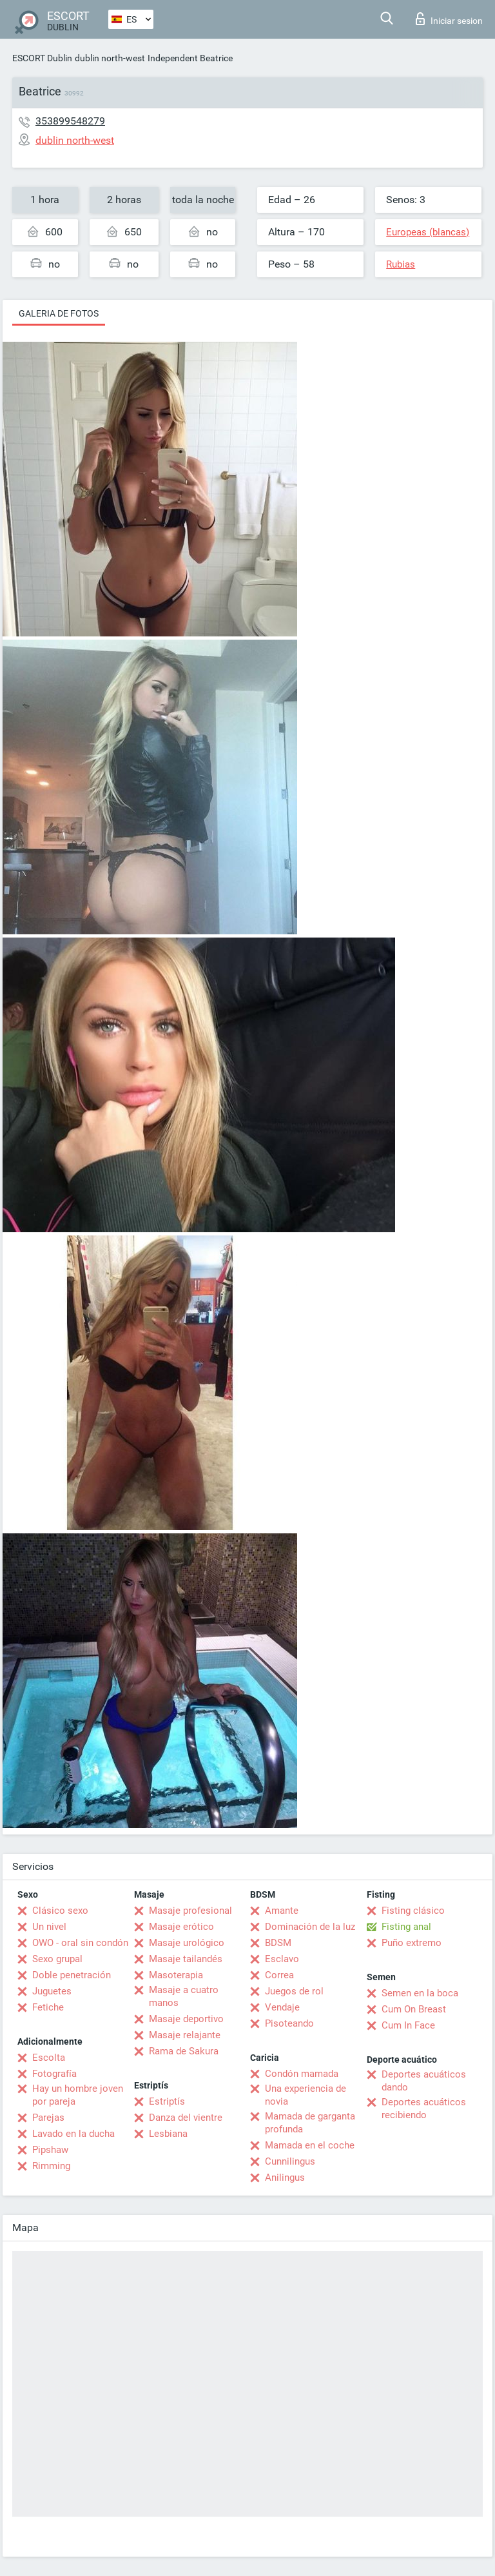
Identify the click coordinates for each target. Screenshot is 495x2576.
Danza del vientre (185, 2117)
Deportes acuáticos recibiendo (424, 2108)
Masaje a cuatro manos (183, 1996)
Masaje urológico (186, 1943)
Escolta (48, 2057)
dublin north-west (110, 58)
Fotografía (54, 2073)
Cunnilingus (290, 2161)
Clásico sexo (60, 1910)
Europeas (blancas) (427, 232)
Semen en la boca (420, 1993)
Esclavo (282, 1959)
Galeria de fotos (59, 313)
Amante (281, 1910)
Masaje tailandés (185, 1959)
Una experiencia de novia (305, 2095)
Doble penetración (71, 1975)
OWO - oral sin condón (80, 1943)
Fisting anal (406, 1926)
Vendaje (282, 2007)
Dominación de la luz (310, 1926)
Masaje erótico (181, 1926)
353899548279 (70, 121)
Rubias (400, 264)
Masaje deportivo (186, 2019)
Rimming (51, 2166)
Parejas (48, 2117)
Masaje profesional (190, 1910)
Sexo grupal (57, 1959)
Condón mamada (301, 2073)
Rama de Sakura (183, 2051)
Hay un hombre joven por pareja (77, 2095)
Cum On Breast (414, 2009)
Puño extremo (412, 1943)
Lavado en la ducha (73, 2133)
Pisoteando (289, 2023)
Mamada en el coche (309, 2145)
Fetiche (48, 2007)
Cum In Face (408, 2025)
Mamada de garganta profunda (310, 2122)
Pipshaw (50, 2150)
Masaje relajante (184, 2035)
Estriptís (167, 2101)
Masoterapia (176, 1975)
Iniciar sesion (449, 19)
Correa (279, 1975)
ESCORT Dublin (42, 58)
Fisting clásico (413, 1910)
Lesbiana (168, 2133)
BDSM (278, 1943)
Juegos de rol (294, 1991)
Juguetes (52, 1991)
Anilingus (285, 2177)
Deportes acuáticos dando (424, 2081)
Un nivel (49, 1926)
